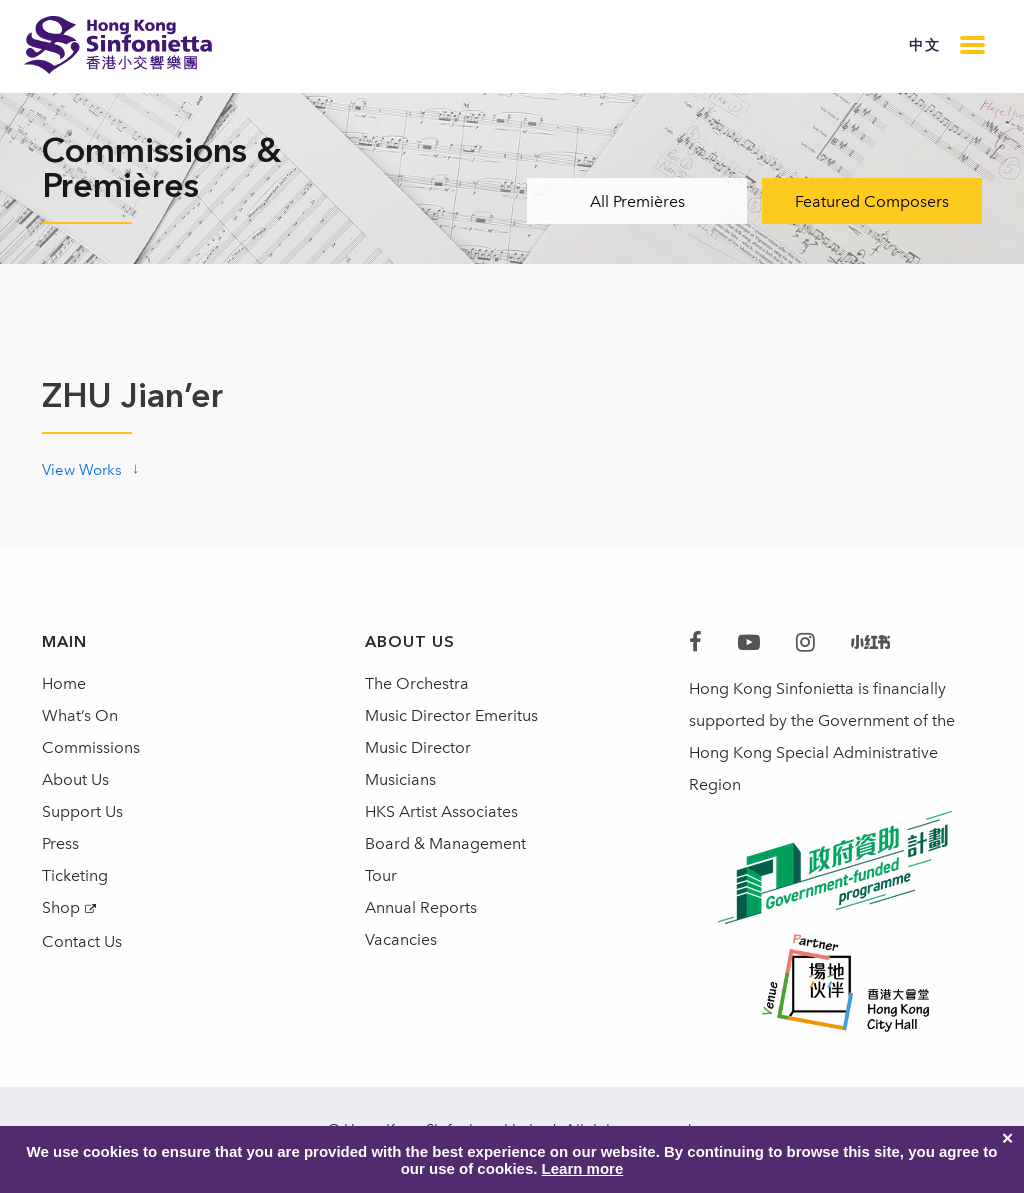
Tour (381, 875)
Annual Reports (421, 907)
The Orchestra (417, 683)
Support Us (82, 811)
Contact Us (82, 941)
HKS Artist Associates (441, 811)
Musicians (400, 779)
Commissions (91, 747)
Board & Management (445, 843)
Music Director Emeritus (451, 715)
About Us (75, 779)
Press (60, 843)
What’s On (80, 715)
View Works (82, 470)
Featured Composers (872, 201)
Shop (61, 907)
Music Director (418, 747)
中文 (924, 45)
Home (64, 683)
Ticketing (75, 875)
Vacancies (401, 939)
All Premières (637, 201)
